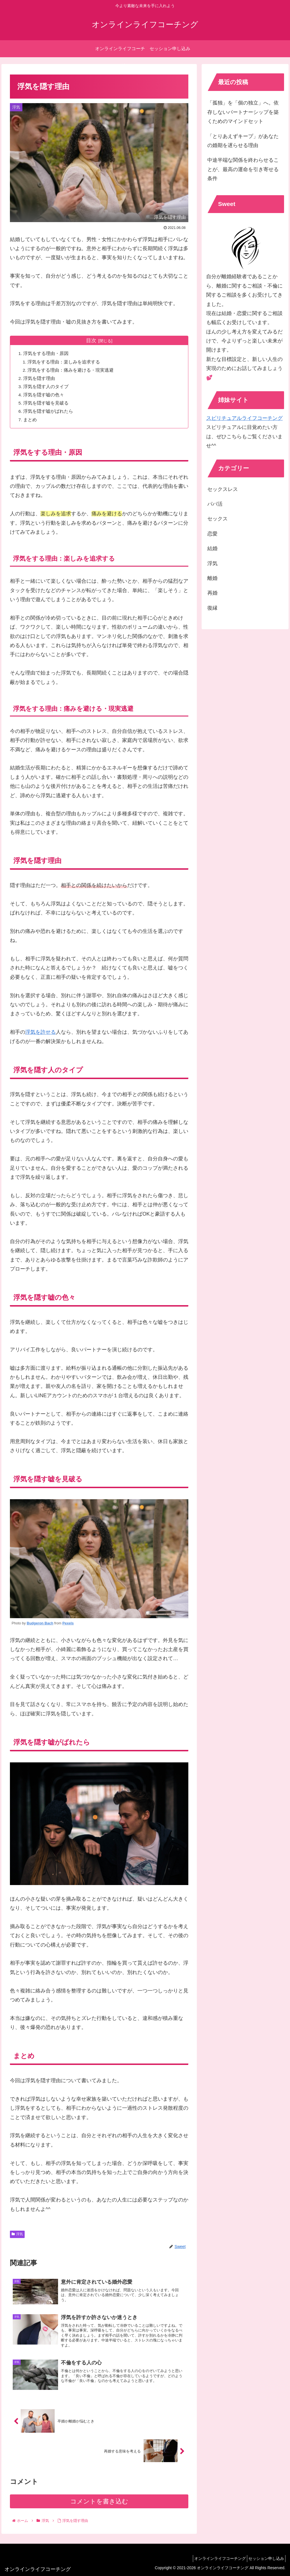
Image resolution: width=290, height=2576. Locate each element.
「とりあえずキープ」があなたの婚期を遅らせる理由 (243, 140)
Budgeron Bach (40, 1624)
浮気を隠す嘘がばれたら (49, 411)
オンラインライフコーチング (215, 2558)
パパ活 (215, 504)
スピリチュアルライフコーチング (244, 418)
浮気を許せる (40, 1032)
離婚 (212, 578)
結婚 (212, 548)
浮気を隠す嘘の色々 (44, 394)
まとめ (31, 419)
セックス (217, 519)
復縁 (212, 608)
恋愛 (212, 534)
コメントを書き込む (99, 2505)
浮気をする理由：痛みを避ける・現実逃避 (72, 370)
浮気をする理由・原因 (46, 353)
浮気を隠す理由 (40, 378)
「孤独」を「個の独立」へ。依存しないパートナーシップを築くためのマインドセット (243, 112)
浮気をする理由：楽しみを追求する (65, 361)
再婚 (212, 593)
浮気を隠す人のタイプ (46, 386)
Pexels (68, 1624)
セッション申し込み (264, 2558)
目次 (91, 340)
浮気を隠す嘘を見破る (46, 403)
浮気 (17, 2235)
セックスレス (222, 489)
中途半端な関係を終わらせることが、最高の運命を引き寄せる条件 (243, 169)
